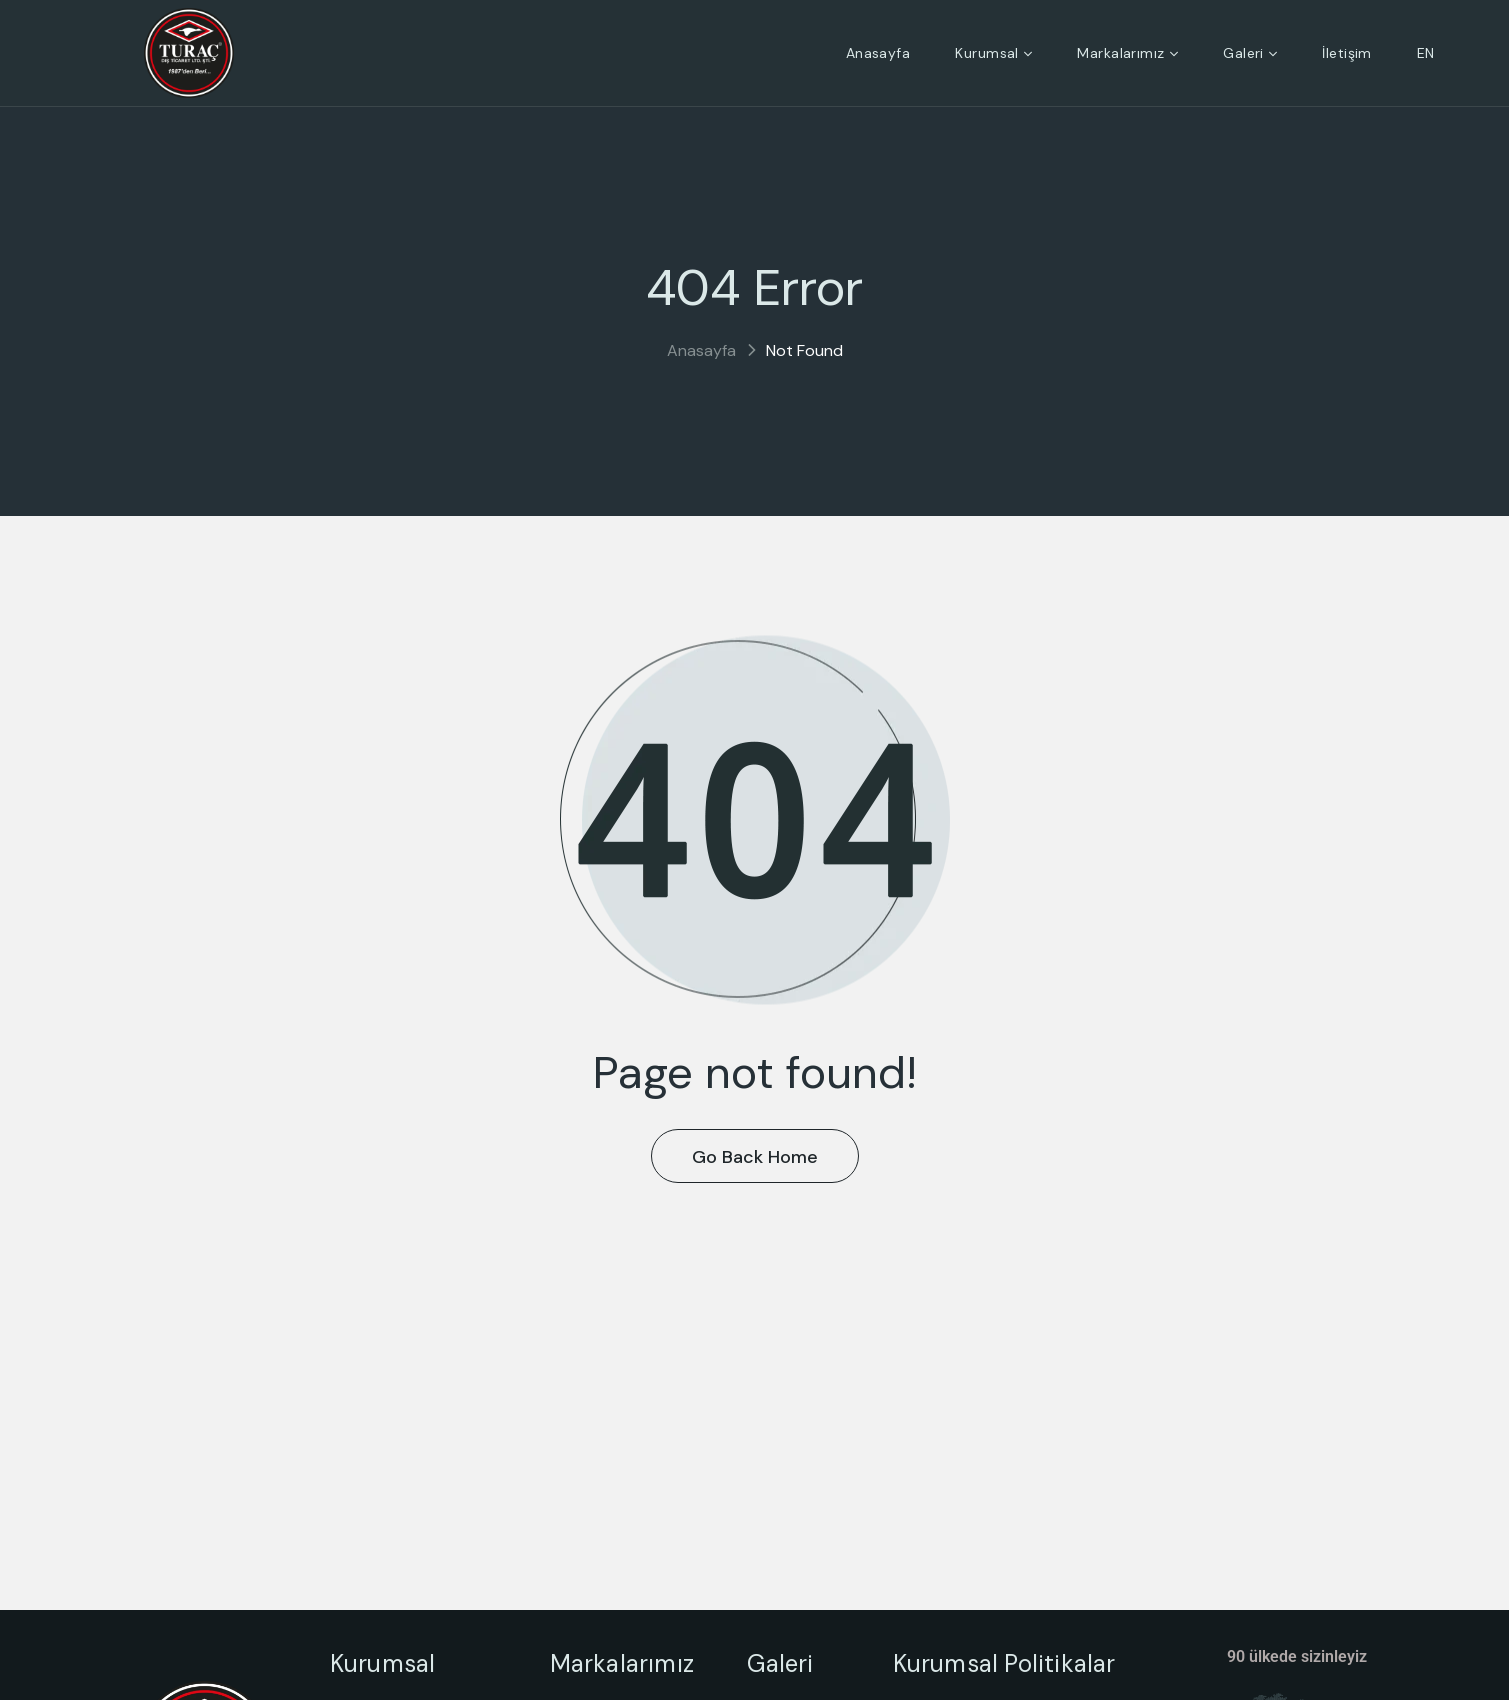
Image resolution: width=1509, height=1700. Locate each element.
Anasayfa (701, 350)
